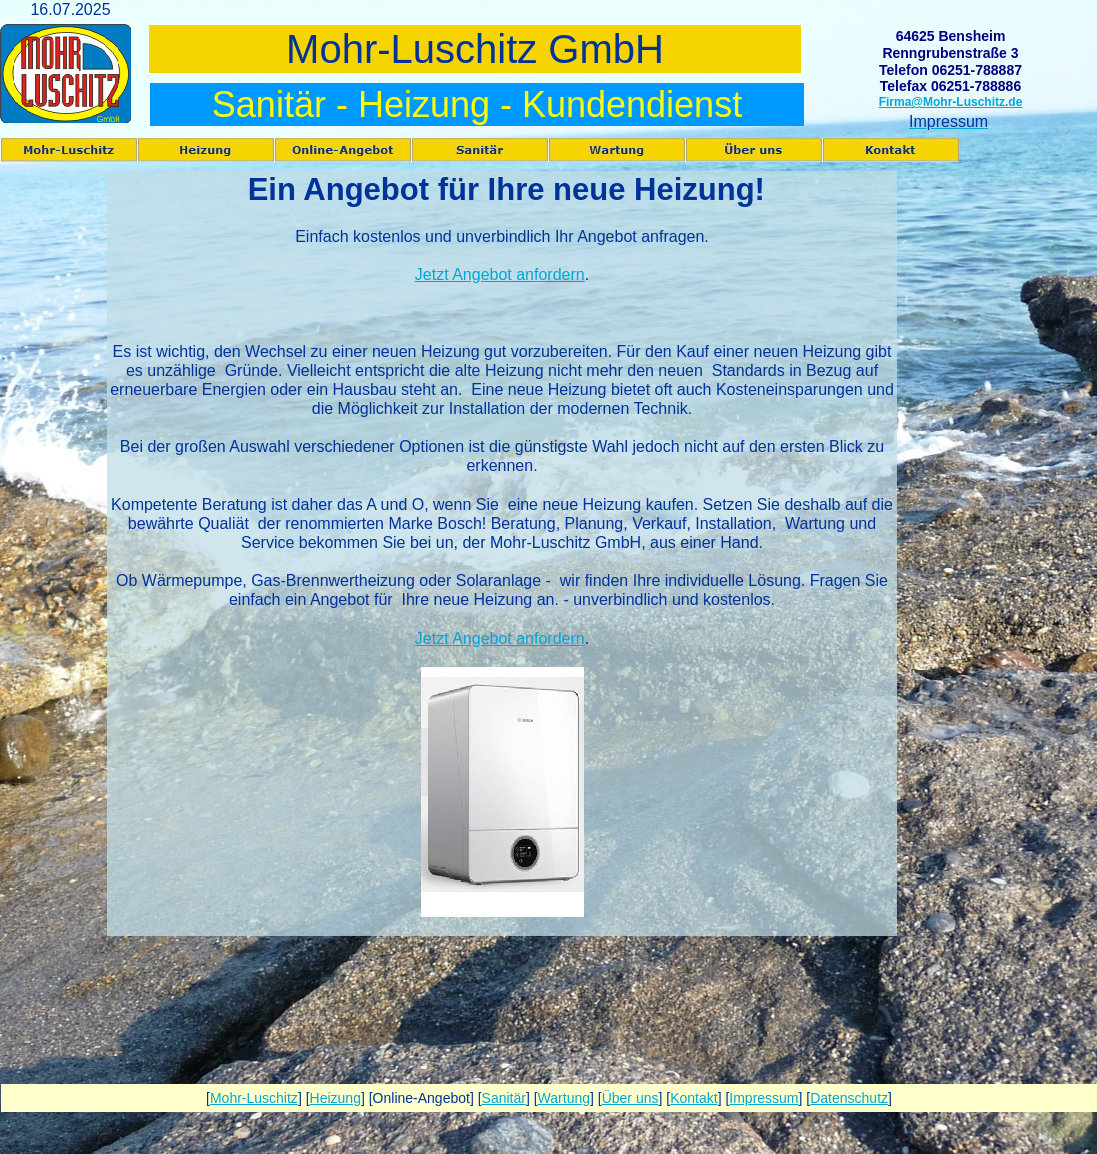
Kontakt (693, 1098)
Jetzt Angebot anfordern (500, 274)
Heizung (335, 1098)
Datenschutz (849, 1098)
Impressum (763, 1098)
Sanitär (504, 1098)
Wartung (564, 1098)
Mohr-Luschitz (254, 1098)
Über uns (630, 1098)
